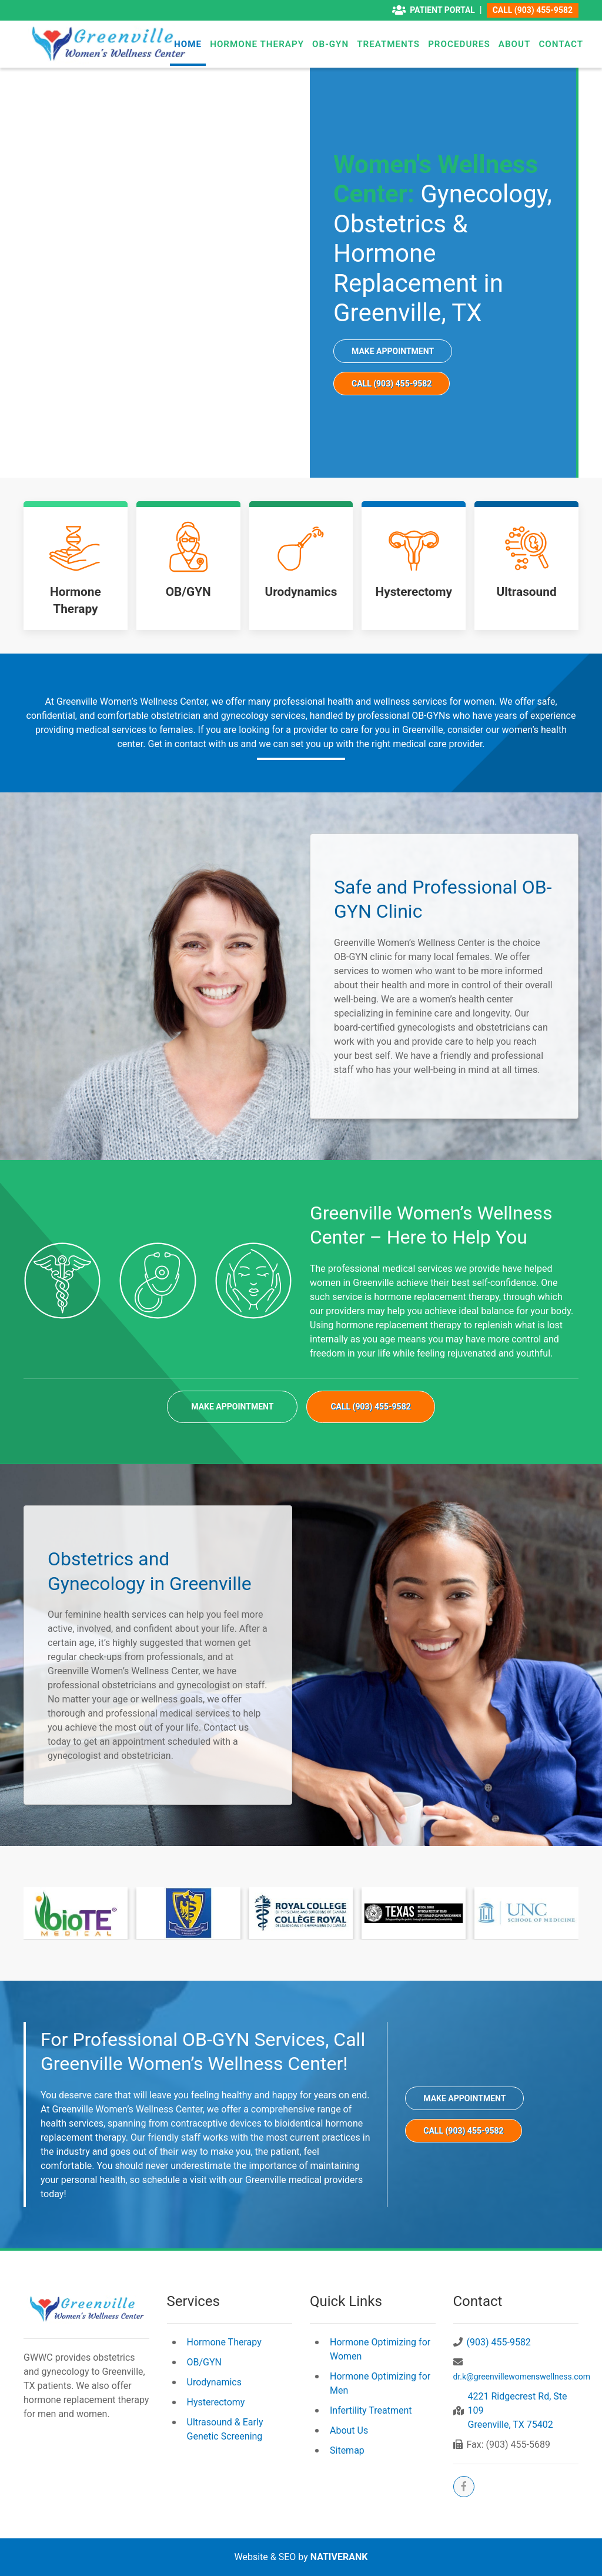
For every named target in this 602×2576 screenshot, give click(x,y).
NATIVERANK (339, 2556)
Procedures (459, 44)
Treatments (388, 44)
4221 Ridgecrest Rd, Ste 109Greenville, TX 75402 (517, 2410)
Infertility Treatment (371, 2410)
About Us (349, 2430)
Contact (561, 44)
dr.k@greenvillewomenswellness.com (521, 2376)
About (515, 44)
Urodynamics (214, 2382)
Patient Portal (433, 10)
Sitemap (347, 2450)
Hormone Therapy (257, 44)
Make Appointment (393, 351)
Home (188, 44)
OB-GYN (330, 44)
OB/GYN (204, 2362)
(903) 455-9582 (499, 2342)
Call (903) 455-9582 (533, 10)
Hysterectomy (216, 2402)
